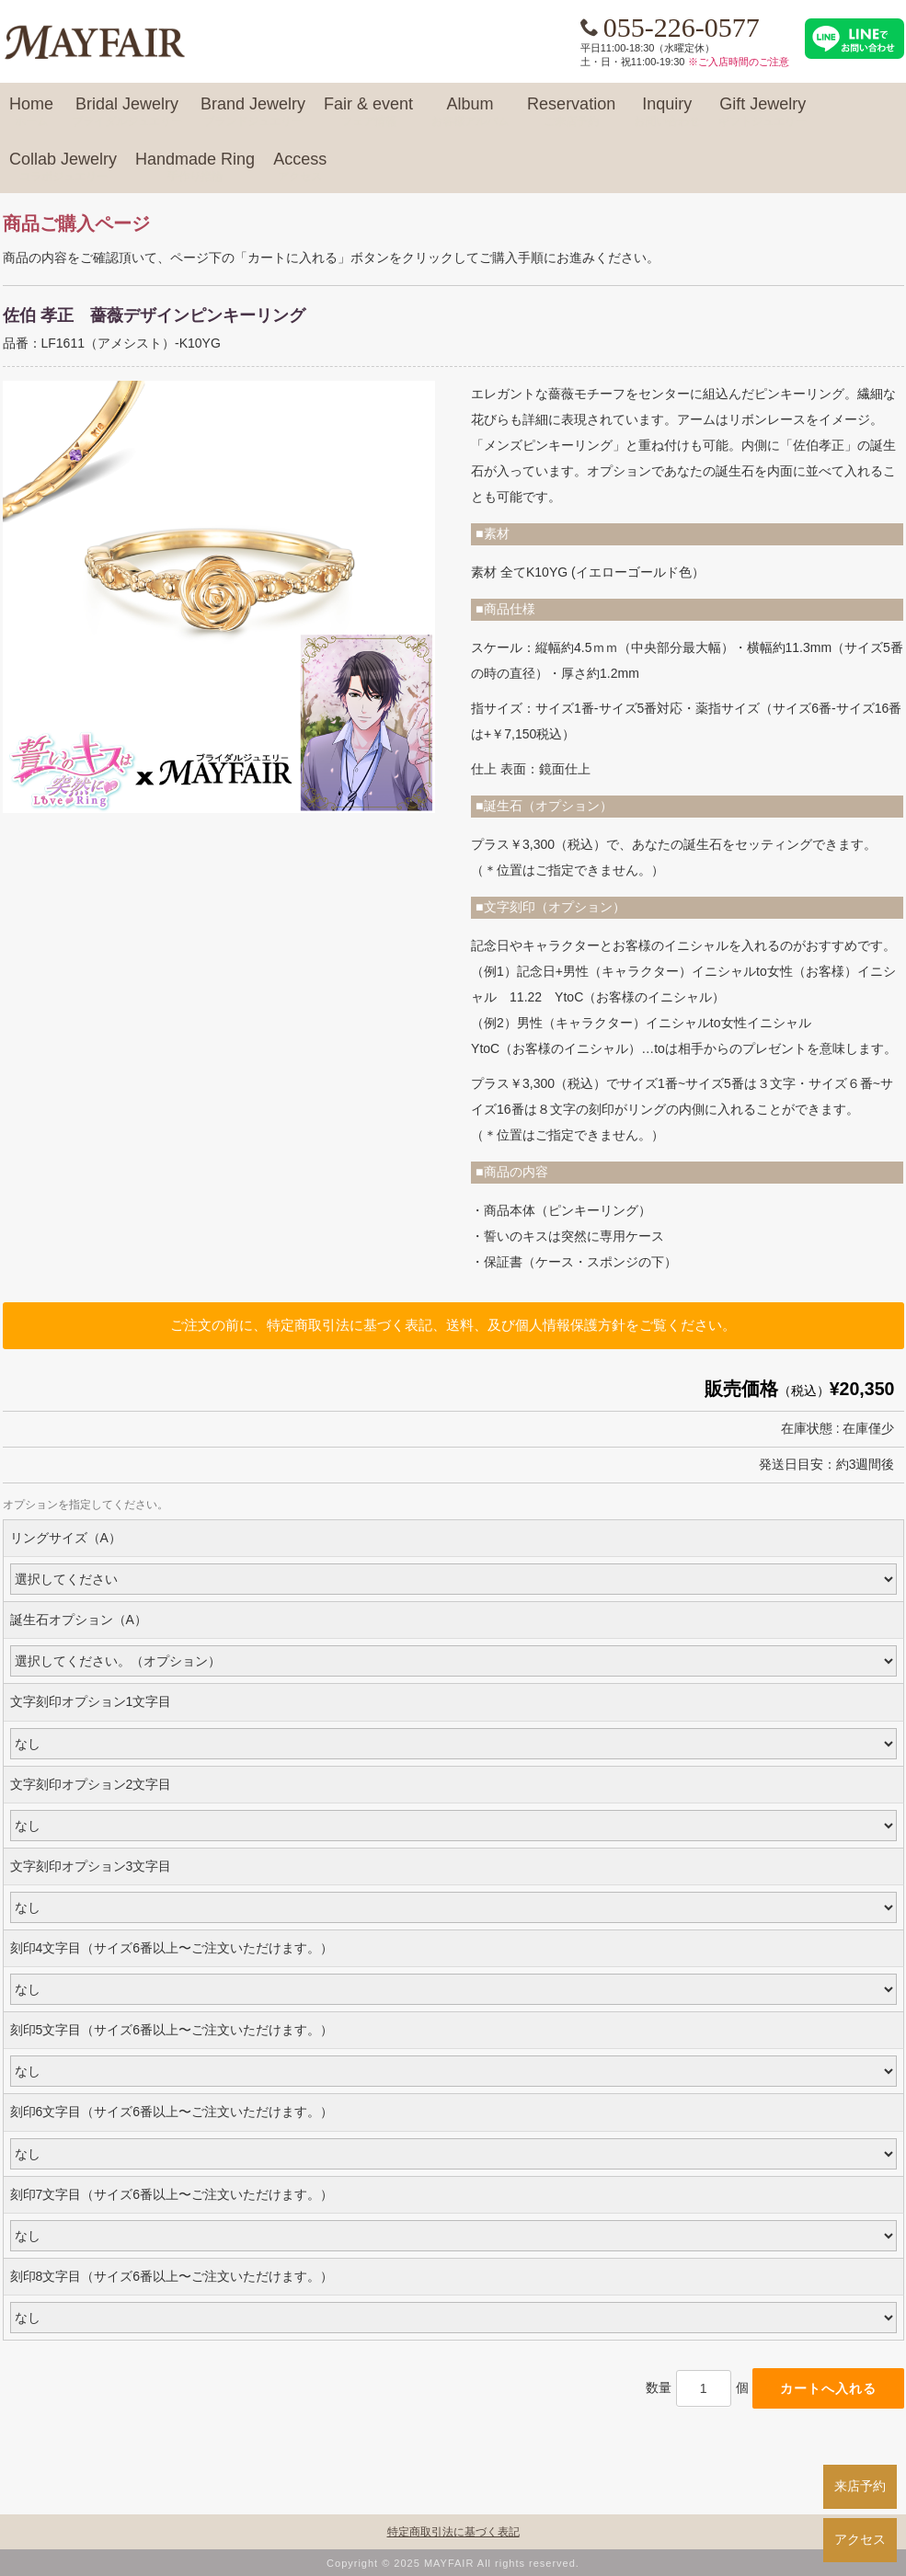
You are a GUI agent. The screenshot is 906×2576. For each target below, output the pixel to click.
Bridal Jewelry (127, 112)
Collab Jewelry (63, 167)
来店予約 (860, 2486)
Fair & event (368, 112)
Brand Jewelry (253, 112)
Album (470, 112)
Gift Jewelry (762, 112)
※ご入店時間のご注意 (738, 61)
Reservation (571, 112)
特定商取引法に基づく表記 (453, 2531)
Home (31, 112)
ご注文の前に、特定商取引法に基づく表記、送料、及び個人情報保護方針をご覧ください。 (453, 1325)
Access (300, 167)
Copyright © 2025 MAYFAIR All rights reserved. (453, 2563)
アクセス (860, 2539)
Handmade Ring (195, 167)
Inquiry (667, 112)
